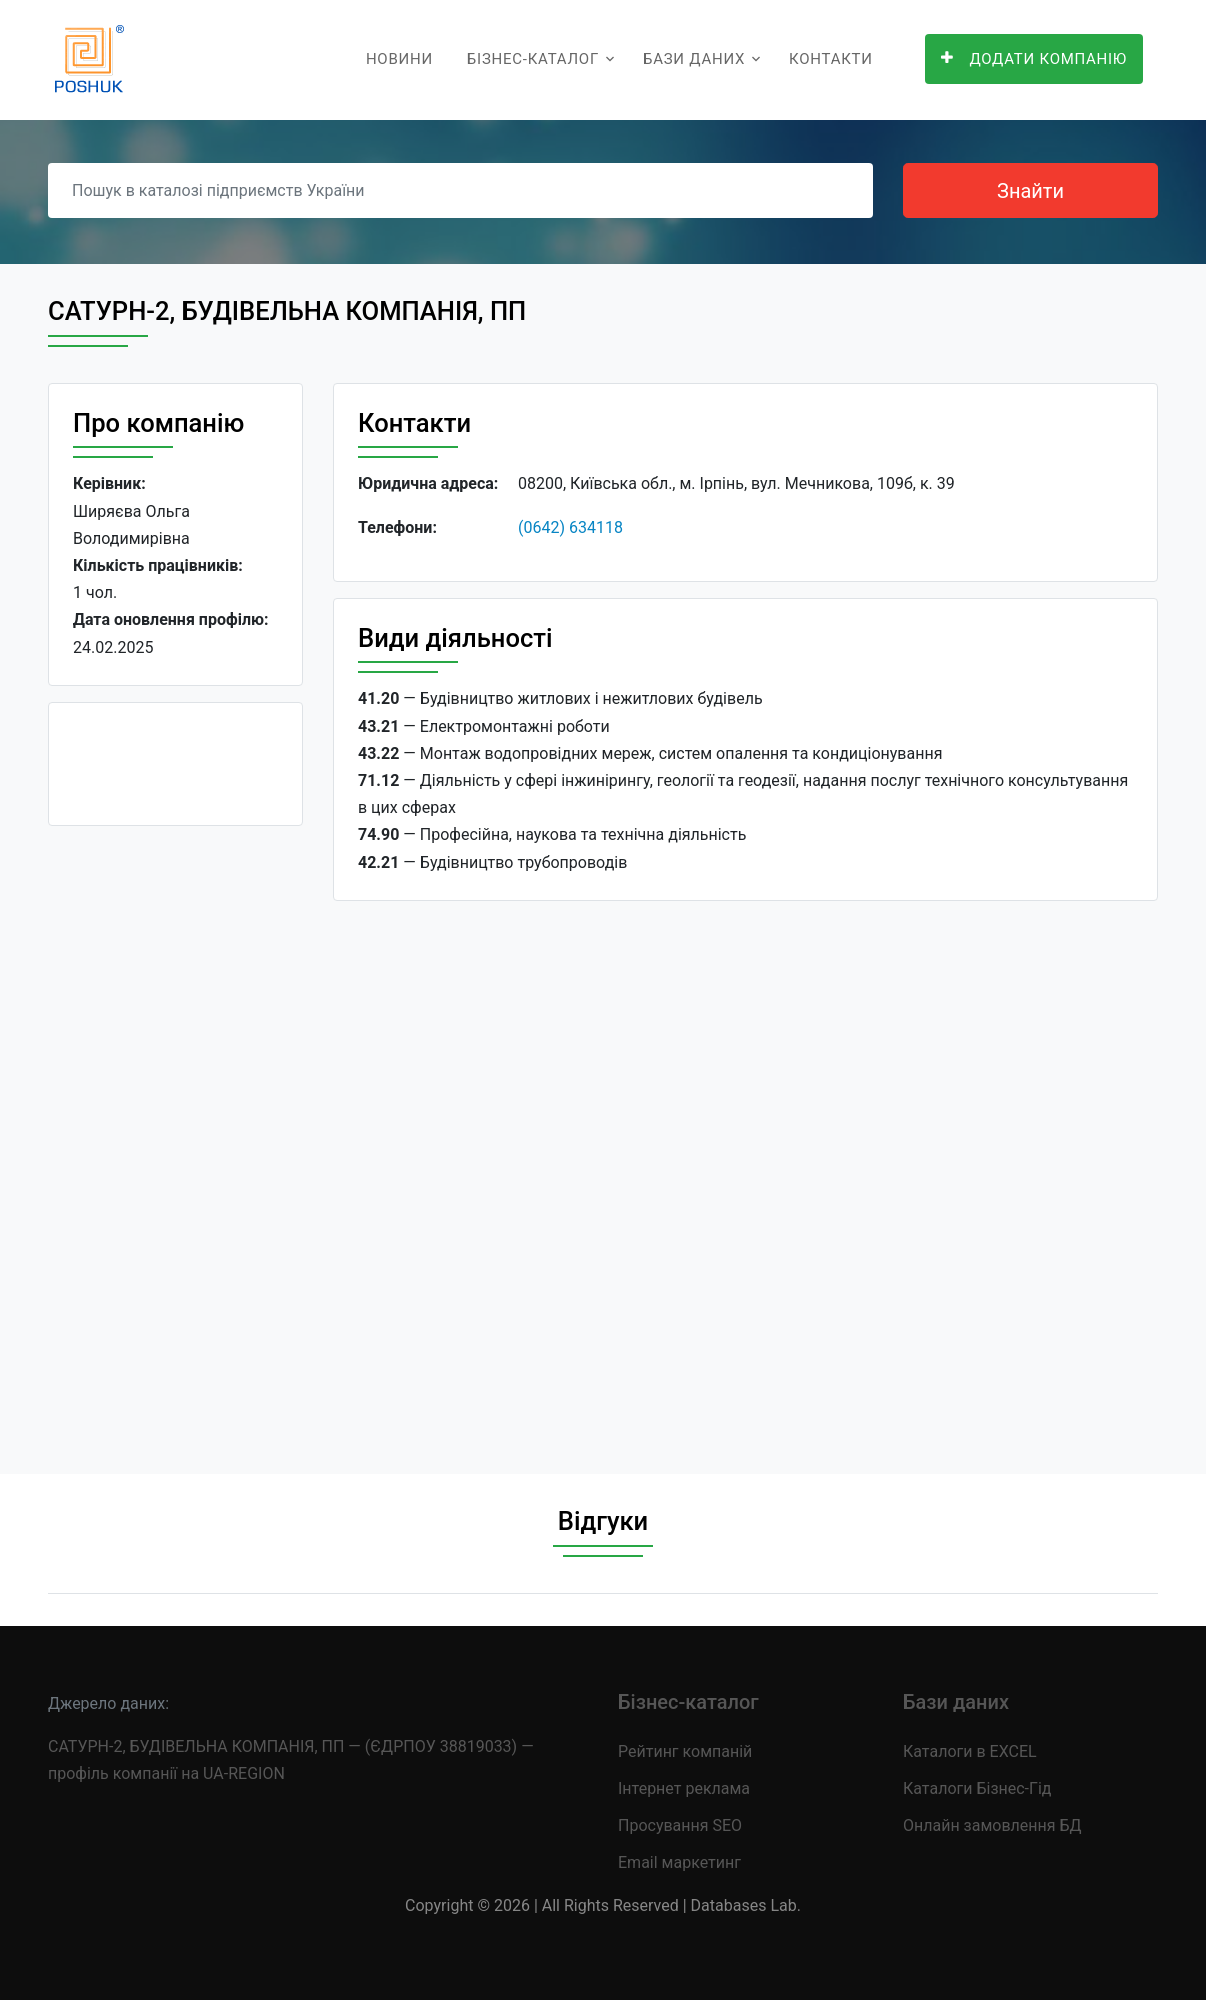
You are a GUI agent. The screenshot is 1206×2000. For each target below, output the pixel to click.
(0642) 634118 (570, 527)
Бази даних (694, 59)
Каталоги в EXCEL (970, 1751)
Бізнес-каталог (533, 59)
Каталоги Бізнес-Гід (977, 1788)
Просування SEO (680, 1825)
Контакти (831, 59)
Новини (399, 59)
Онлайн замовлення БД (992, 1825)
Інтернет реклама (684, 1788)
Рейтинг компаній (685, 1751)
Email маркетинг (679, 1862)
